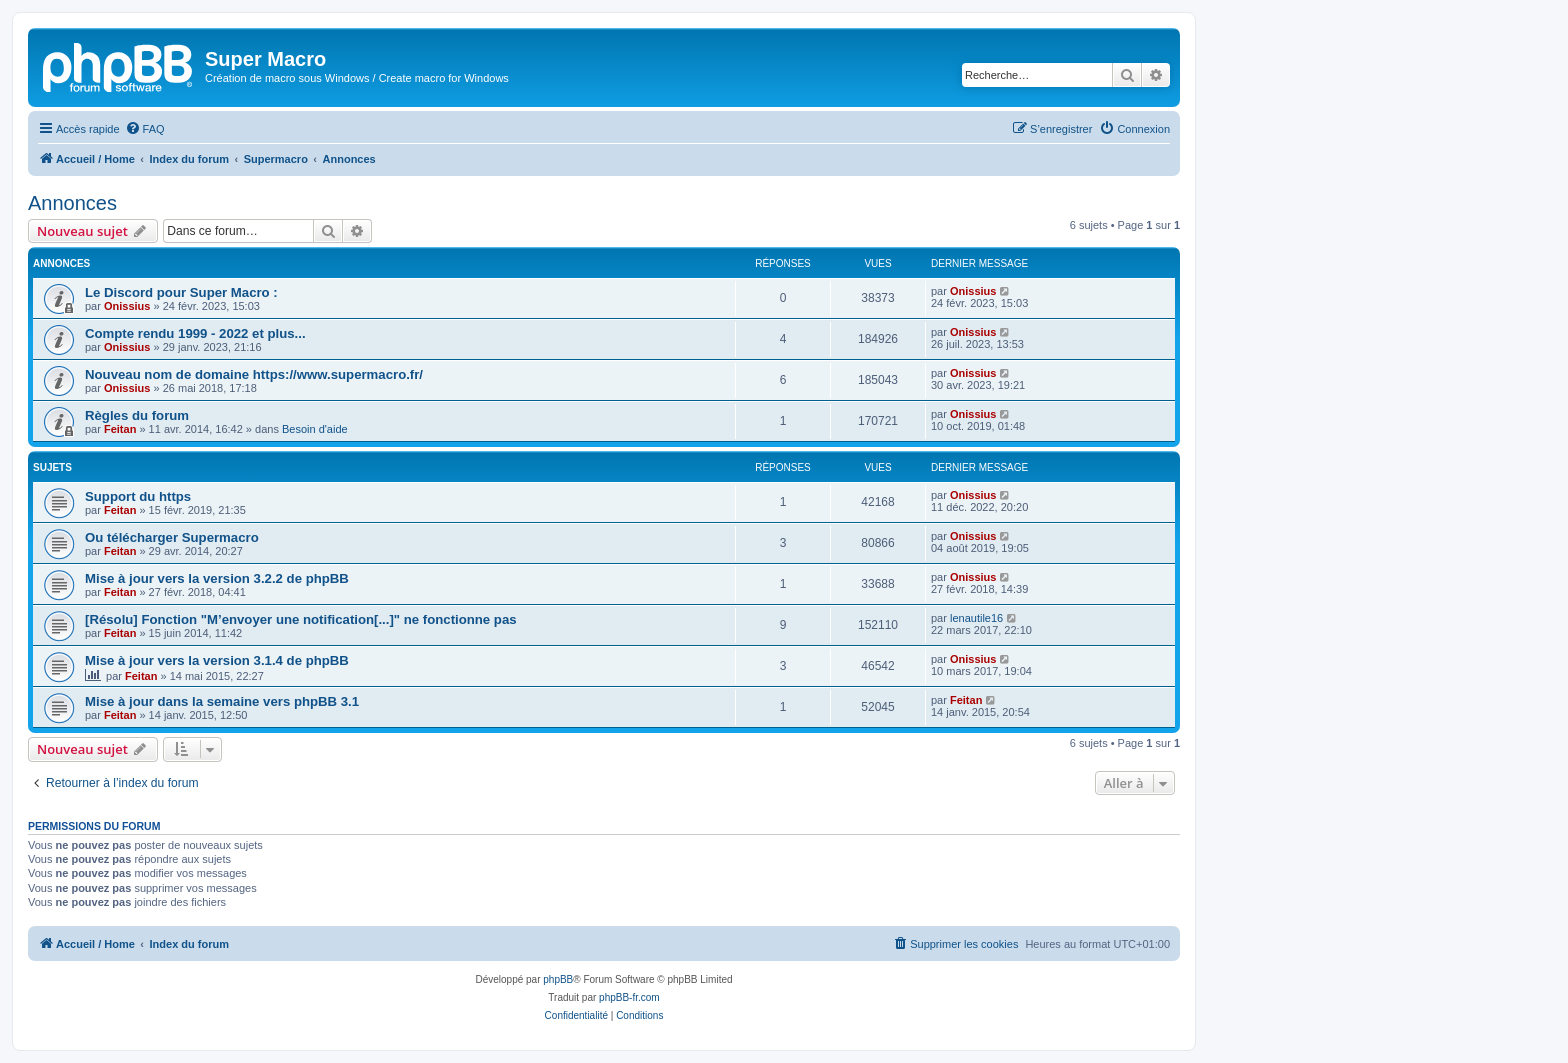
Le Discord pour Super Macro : (181, 292)
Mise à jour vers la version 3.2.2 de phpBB (217, 578)
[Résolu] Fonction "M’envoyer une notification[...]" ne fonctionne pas (301, 619)
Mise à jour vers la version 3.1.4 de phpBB (217, 660)
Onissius (127, 306)
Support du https (138, 496)
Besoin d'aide (315, 429)
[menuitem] (145, 129)
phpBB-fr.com (629, 997)
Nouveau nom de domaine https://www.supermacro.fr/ (254, 374)
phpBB (558, 979)
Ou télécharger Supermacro (172, 537)
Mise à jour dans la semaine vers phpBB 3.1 (222, 701)
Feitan (120, 429)
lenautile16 (976, 618)
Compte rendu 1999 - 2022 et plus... (195, 333)
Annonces (72, 203)
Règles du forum (137, 415)
